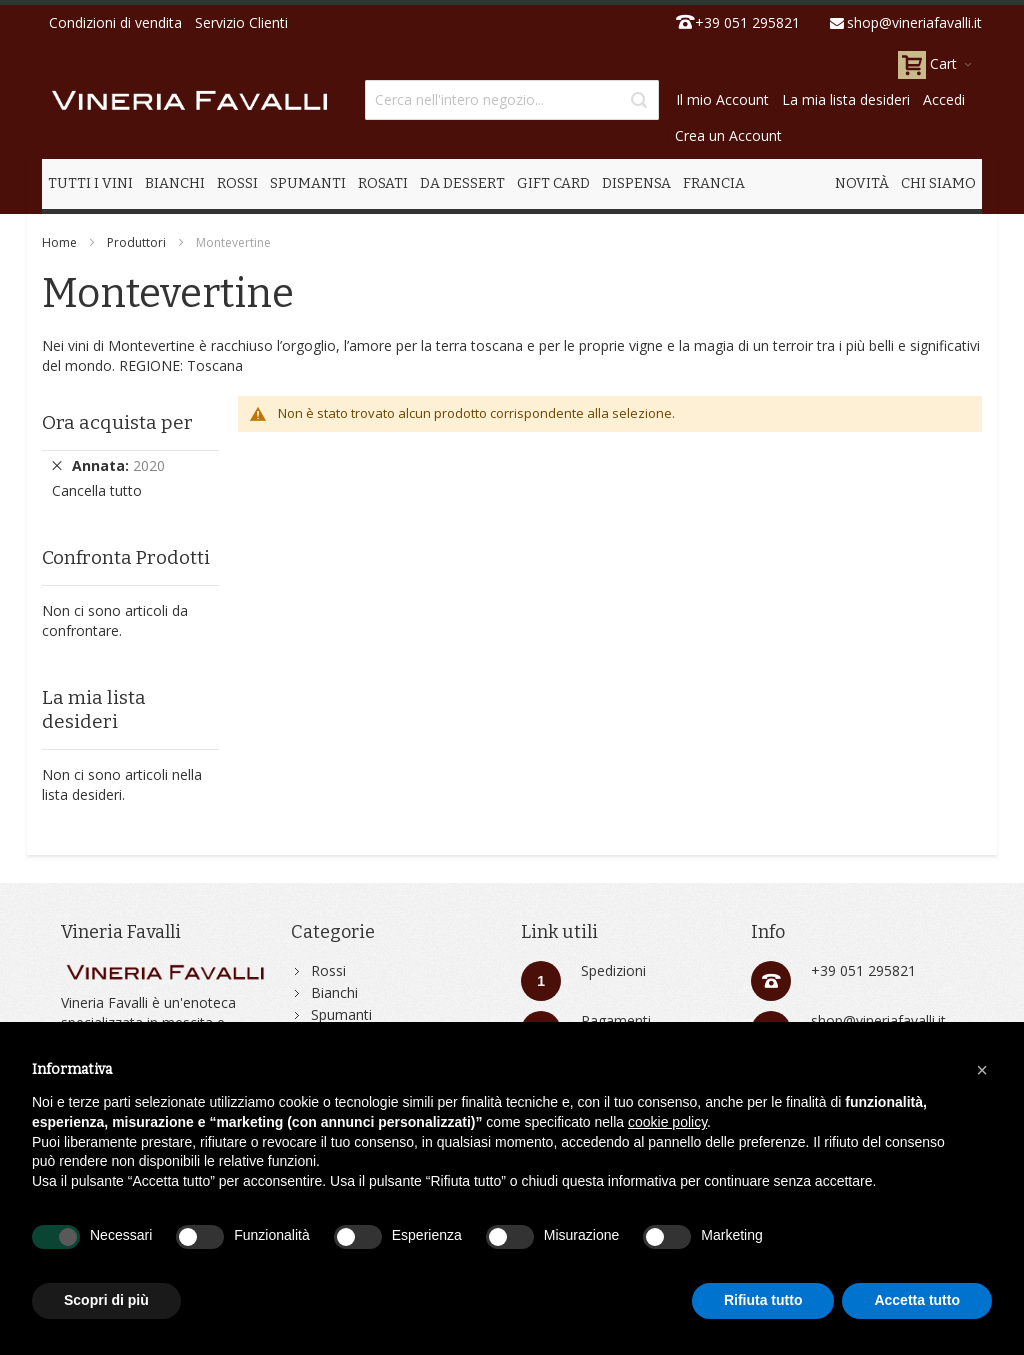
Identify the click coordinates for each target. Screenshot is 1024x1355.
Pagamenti (616, 1020)
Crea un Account (728, 135)
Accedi (944, 99)
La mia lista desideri (846, 99)
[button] (982, 1070)
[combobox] (511, 100)
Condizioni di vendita (115, 22)
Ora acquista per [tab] (117, 422)
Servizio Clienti (241, 22)
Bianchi (334, 992)
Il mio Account (722, 99)
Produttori (136, 242)
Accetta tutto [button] (917, 1300)
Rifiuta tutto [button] (763, 1300)
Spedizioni (613, 970)
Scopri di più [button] (106, 1300)
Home (59, 242)
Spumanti (341, 1014)
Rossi (328, 970)
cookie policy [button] (667, 1122)
